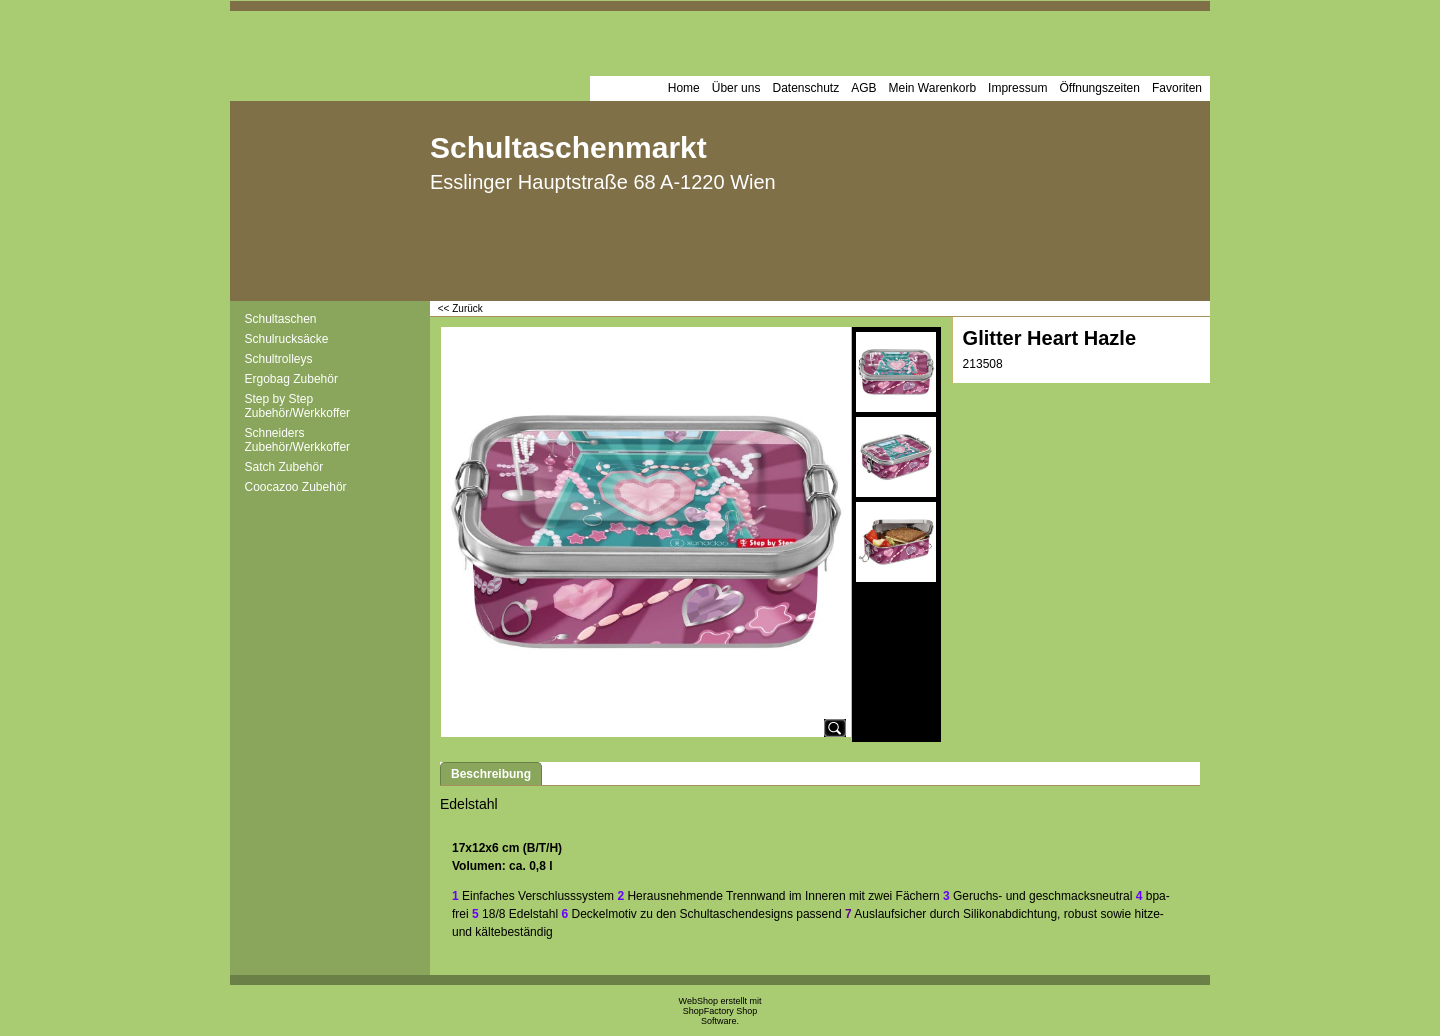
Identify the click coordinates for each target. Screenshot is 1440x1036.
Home (684, 88)
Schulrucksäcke (287, 339)
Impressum (1017, 88)
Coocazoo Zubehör (296, 487)
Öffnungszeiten (1099, 88)
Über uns (736, 88)
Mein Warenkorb (933, 88)
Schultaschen (281, 319)
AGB (863, 88)
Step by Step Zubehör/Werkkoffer (298, 406)
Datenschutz (805, 88)
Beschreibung (491, 774)
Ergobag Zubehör (291, 379)
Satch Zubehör (284, 467)
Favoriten (1177, 88)
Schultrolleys (279, 359)
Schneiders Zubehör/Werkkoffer (298, 440)
